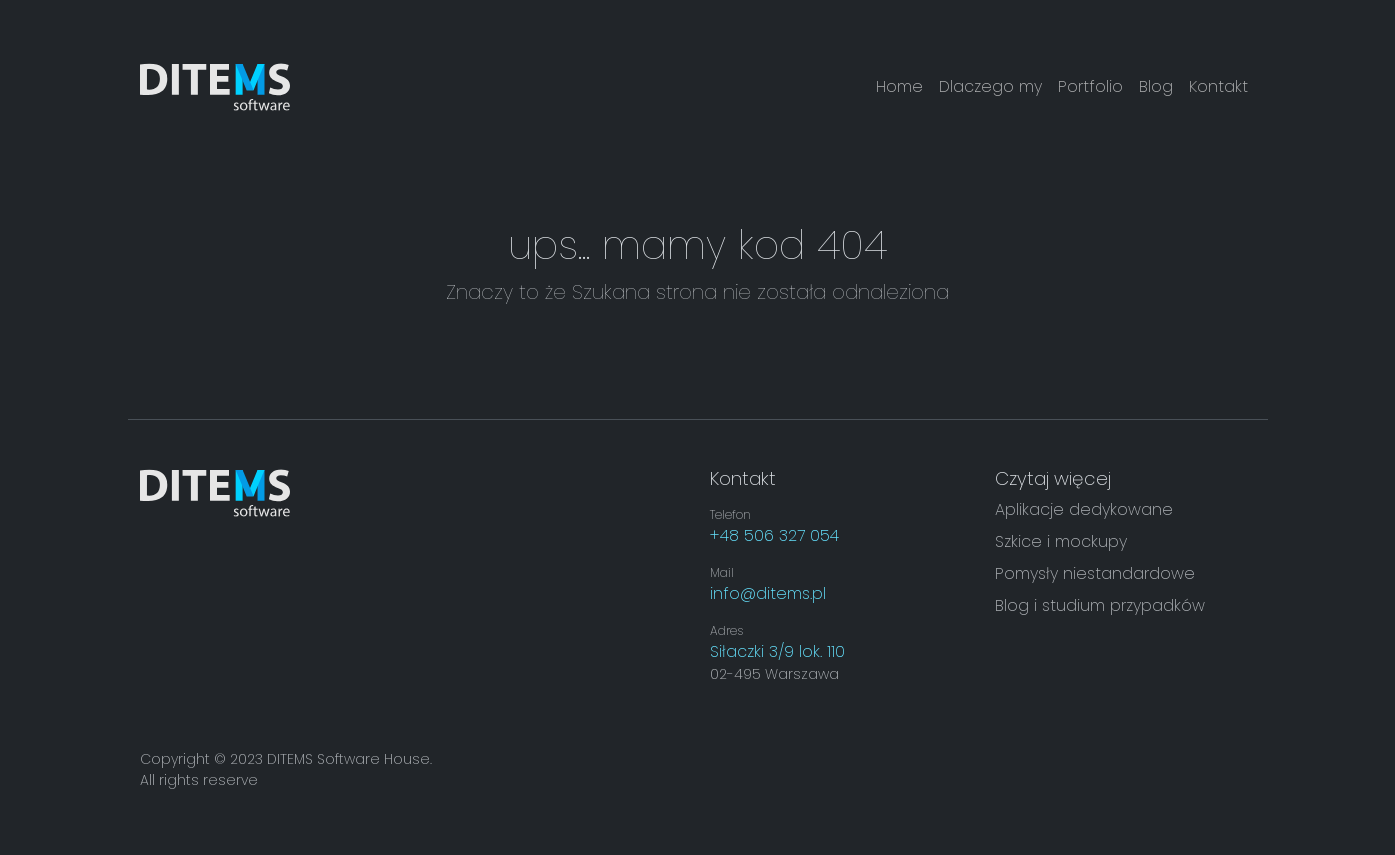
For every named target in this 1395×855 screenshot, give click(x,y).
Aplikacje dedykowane (1084, 509)
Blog (1156, 86)
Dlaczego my (990, 86)
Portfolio (1090, 86)
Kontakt (1218, 86)
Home (899, 86)
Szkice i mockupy (1061, 541)
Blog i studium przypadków (1100, 605)
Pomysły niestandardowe (1095, 573)
